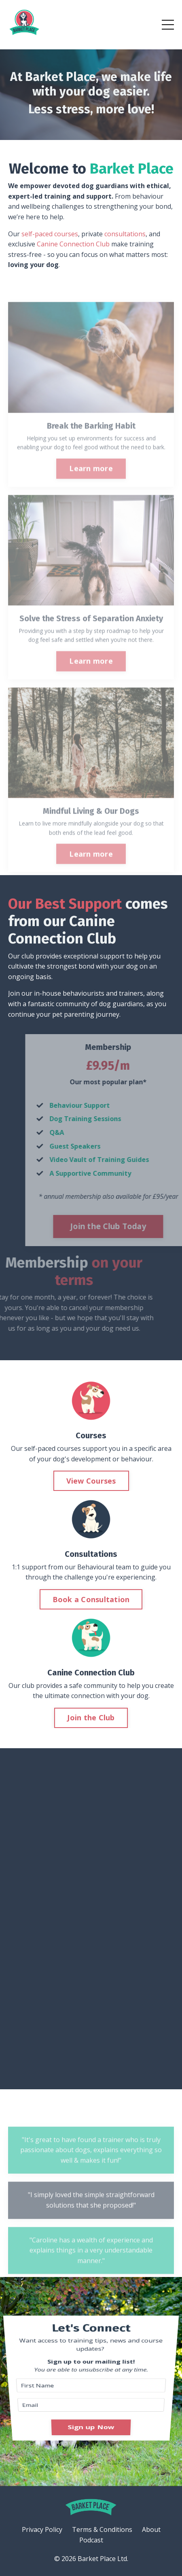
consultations (125, 233)
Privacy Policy (42, 2529)
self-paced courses (49, 233)
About (151, 2529)
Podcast (91, 2540)
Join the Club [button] (90, 1717)
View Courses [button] (91, 1481)
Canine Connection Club (73, 244)
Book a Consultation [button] (91, 1599)
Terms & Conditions (102, 2529)
